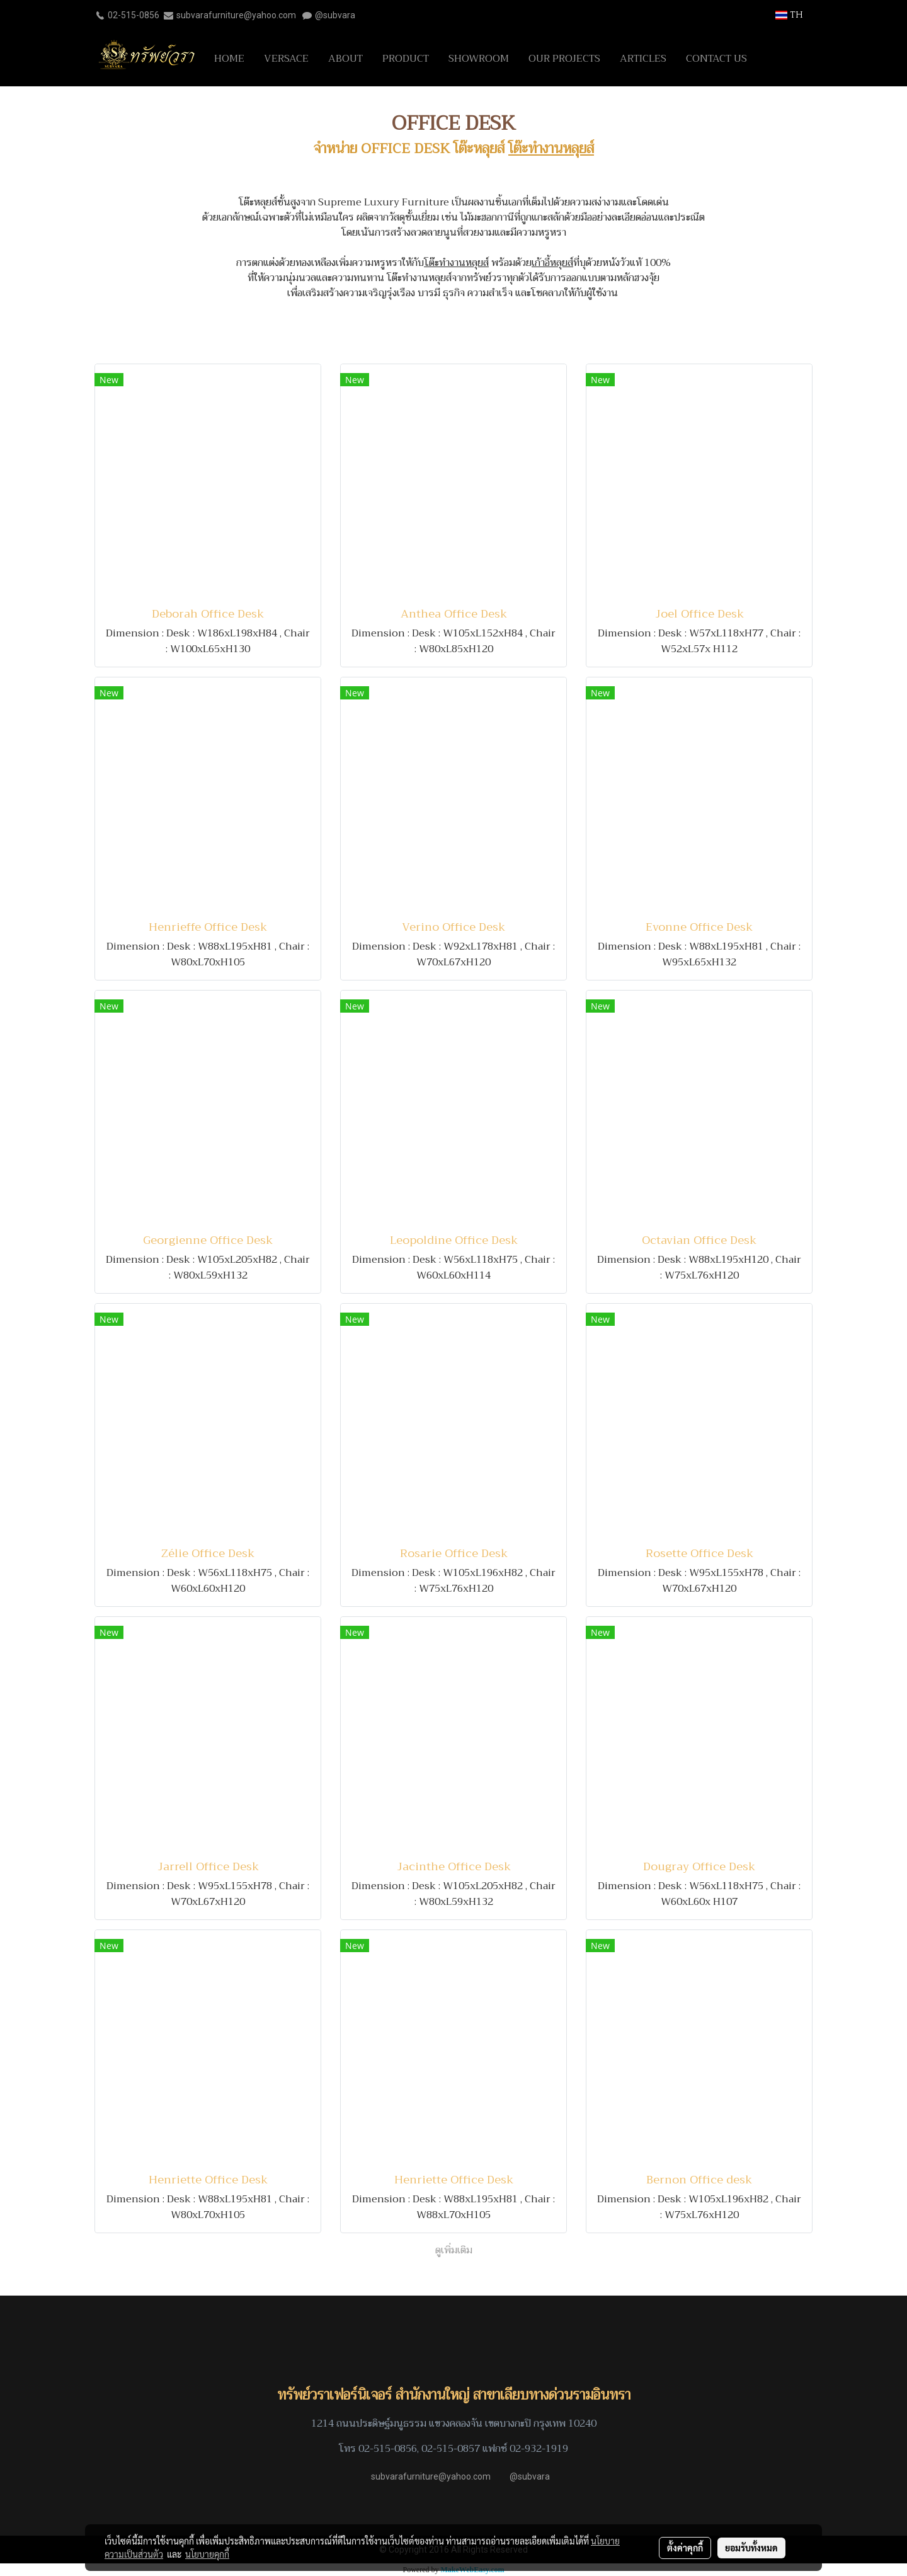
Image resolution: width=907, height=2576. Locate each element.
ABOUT (345, 58)
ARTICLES (643, 58)
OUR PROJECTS (564, 58)
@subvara (335, 15)
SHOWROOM (478, 58)
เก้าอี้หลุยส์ (552, 263)
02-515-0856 (133, 15)
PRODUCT (405, 58)
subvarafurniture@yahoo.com (236, 15)
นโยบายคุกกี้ (207, 2554)
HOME (229, 58)
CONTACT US (716, 58)
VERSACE (286, 58)
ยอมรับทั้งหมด (751, 2547)
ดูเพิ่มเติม (453, 2250)
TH (789, 15)
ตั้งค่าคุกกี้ (685, 2547)
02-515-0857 (450, 2449)
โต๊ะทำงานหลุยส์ (551, 149)
